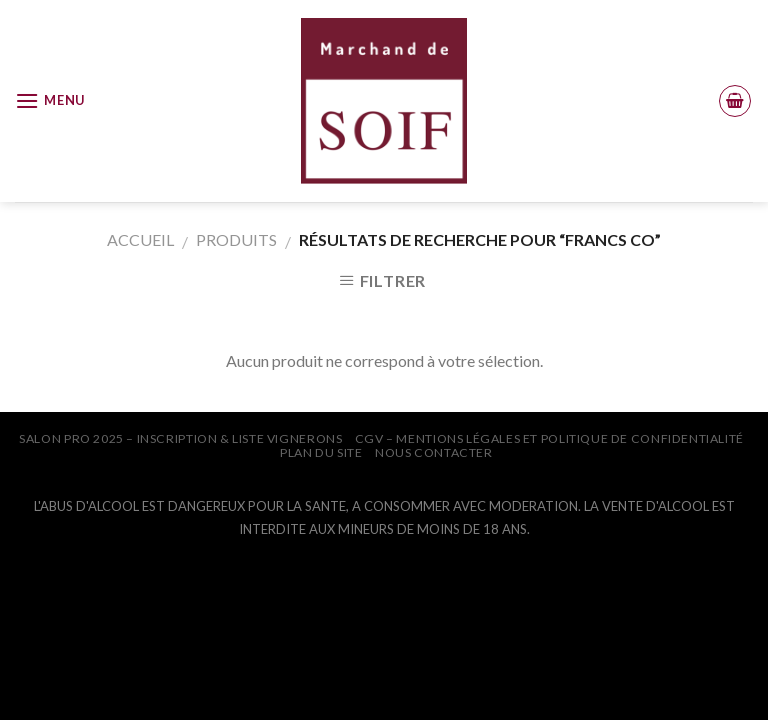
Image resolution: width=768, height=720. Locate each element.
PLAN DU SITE (321, 452)
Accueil (140, 239)
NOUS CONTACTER (434, 452)
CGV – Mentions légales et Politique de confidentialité (549, 438)
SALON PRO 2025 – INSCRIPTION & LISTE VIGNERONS (180, 438)
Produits (236, 239)
